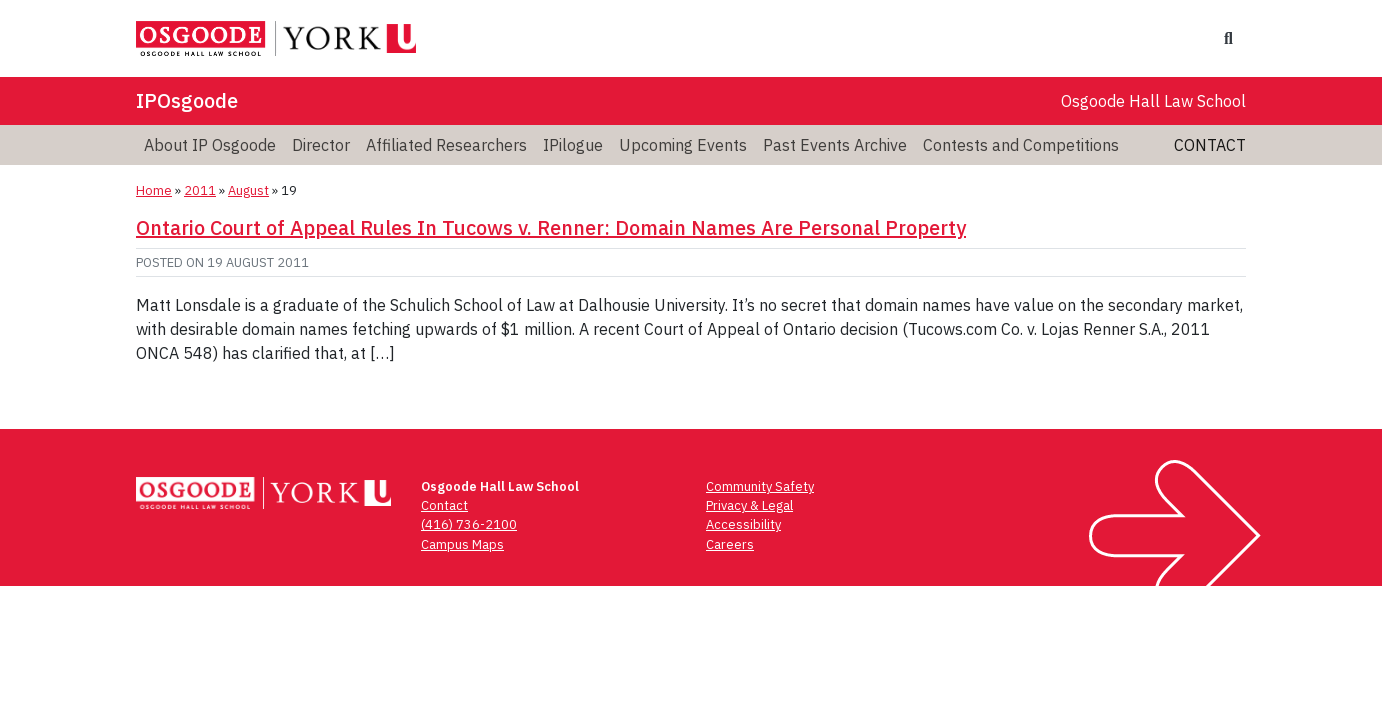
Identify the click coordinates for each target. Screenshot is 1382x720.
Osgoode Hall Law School (1153, 101)
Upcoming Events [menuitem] (683, 145)
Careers (730, 544)
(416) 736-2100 (469, 524)
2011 (200, 190)
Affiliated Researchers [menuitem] (446, 145)
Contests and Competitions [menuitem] (1021, 145)
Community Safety (760, 486)
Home (154, 190)
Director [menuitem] (321, 145)
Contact (1210, 145)
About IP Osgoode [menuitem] (210, 145)
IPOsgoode (187, 100)
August (248, 190)
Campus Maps (462, 544)
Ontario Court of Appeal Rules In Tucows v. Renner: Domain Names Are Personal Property (551, 227)
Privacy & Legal (749, 505)
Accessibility (743, 524)
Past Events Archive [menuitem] (835, 145)
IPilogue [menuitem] (573, 145)
